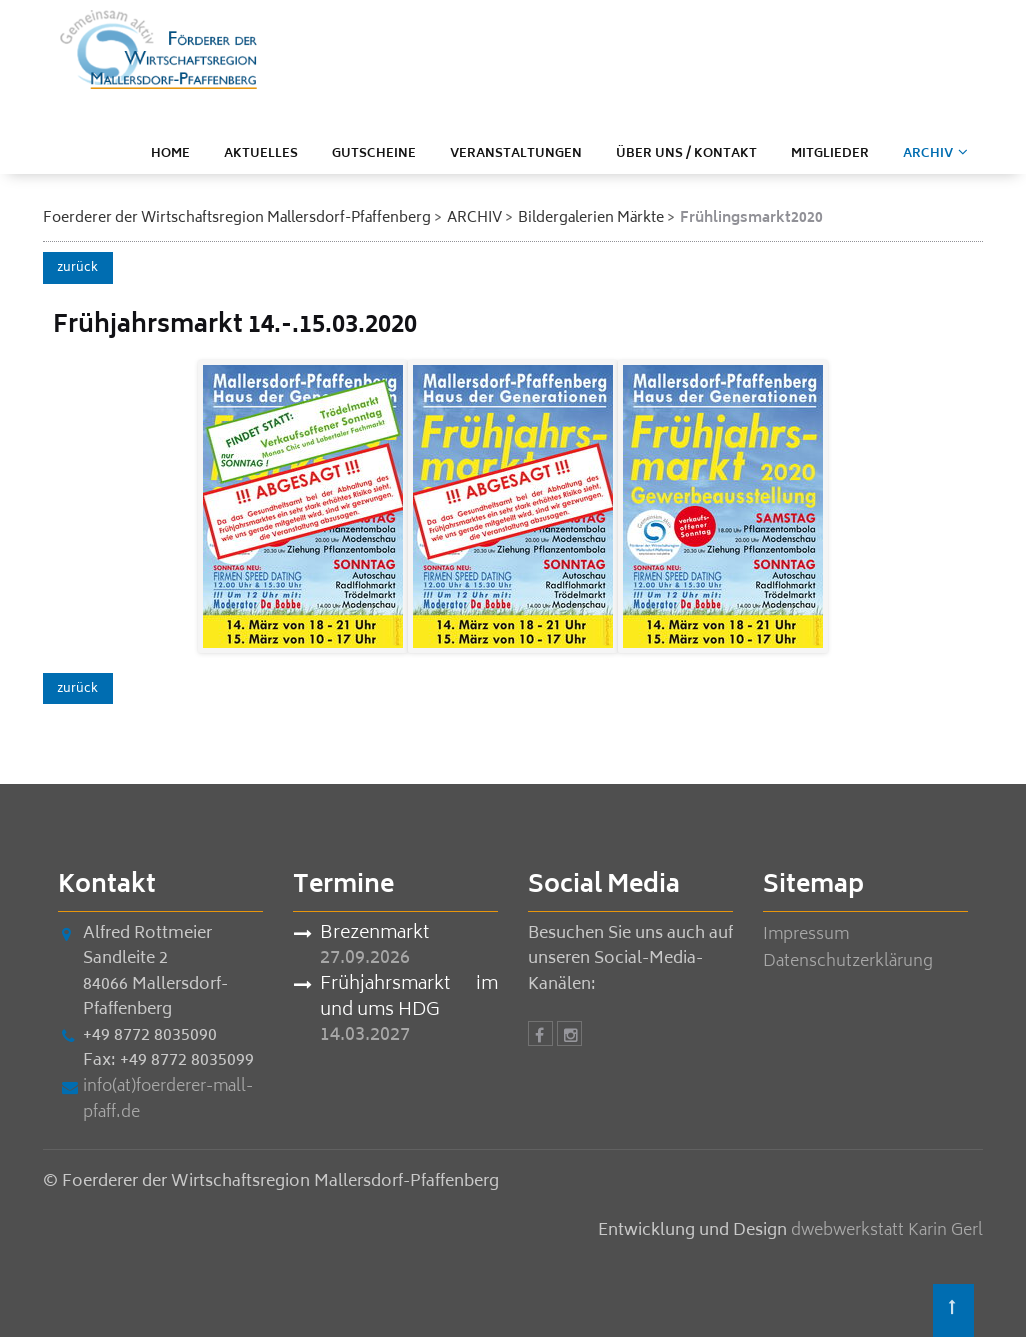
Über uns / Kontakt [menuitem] (686, 154)
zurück (77, 268)
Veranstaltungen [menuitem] (516, 154)
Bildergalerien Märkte (591, 218)
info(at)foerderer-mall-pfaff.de (168, 1100)
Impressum (806, 935)
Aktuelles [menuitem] (261, 154)
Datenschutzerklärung (848, 962)
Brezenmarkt (374, 935)
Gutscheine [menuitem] (374, 154)
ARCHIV (474, 218)
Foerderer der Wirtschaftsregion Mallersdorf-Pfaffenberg (237, 218)
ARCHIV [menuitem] (928, 154)
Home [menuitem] (170, 154)
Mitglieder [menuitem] (830, 154)
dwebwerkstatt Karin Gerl (887, 1231)
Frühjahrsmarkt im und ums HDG (409, 998)
